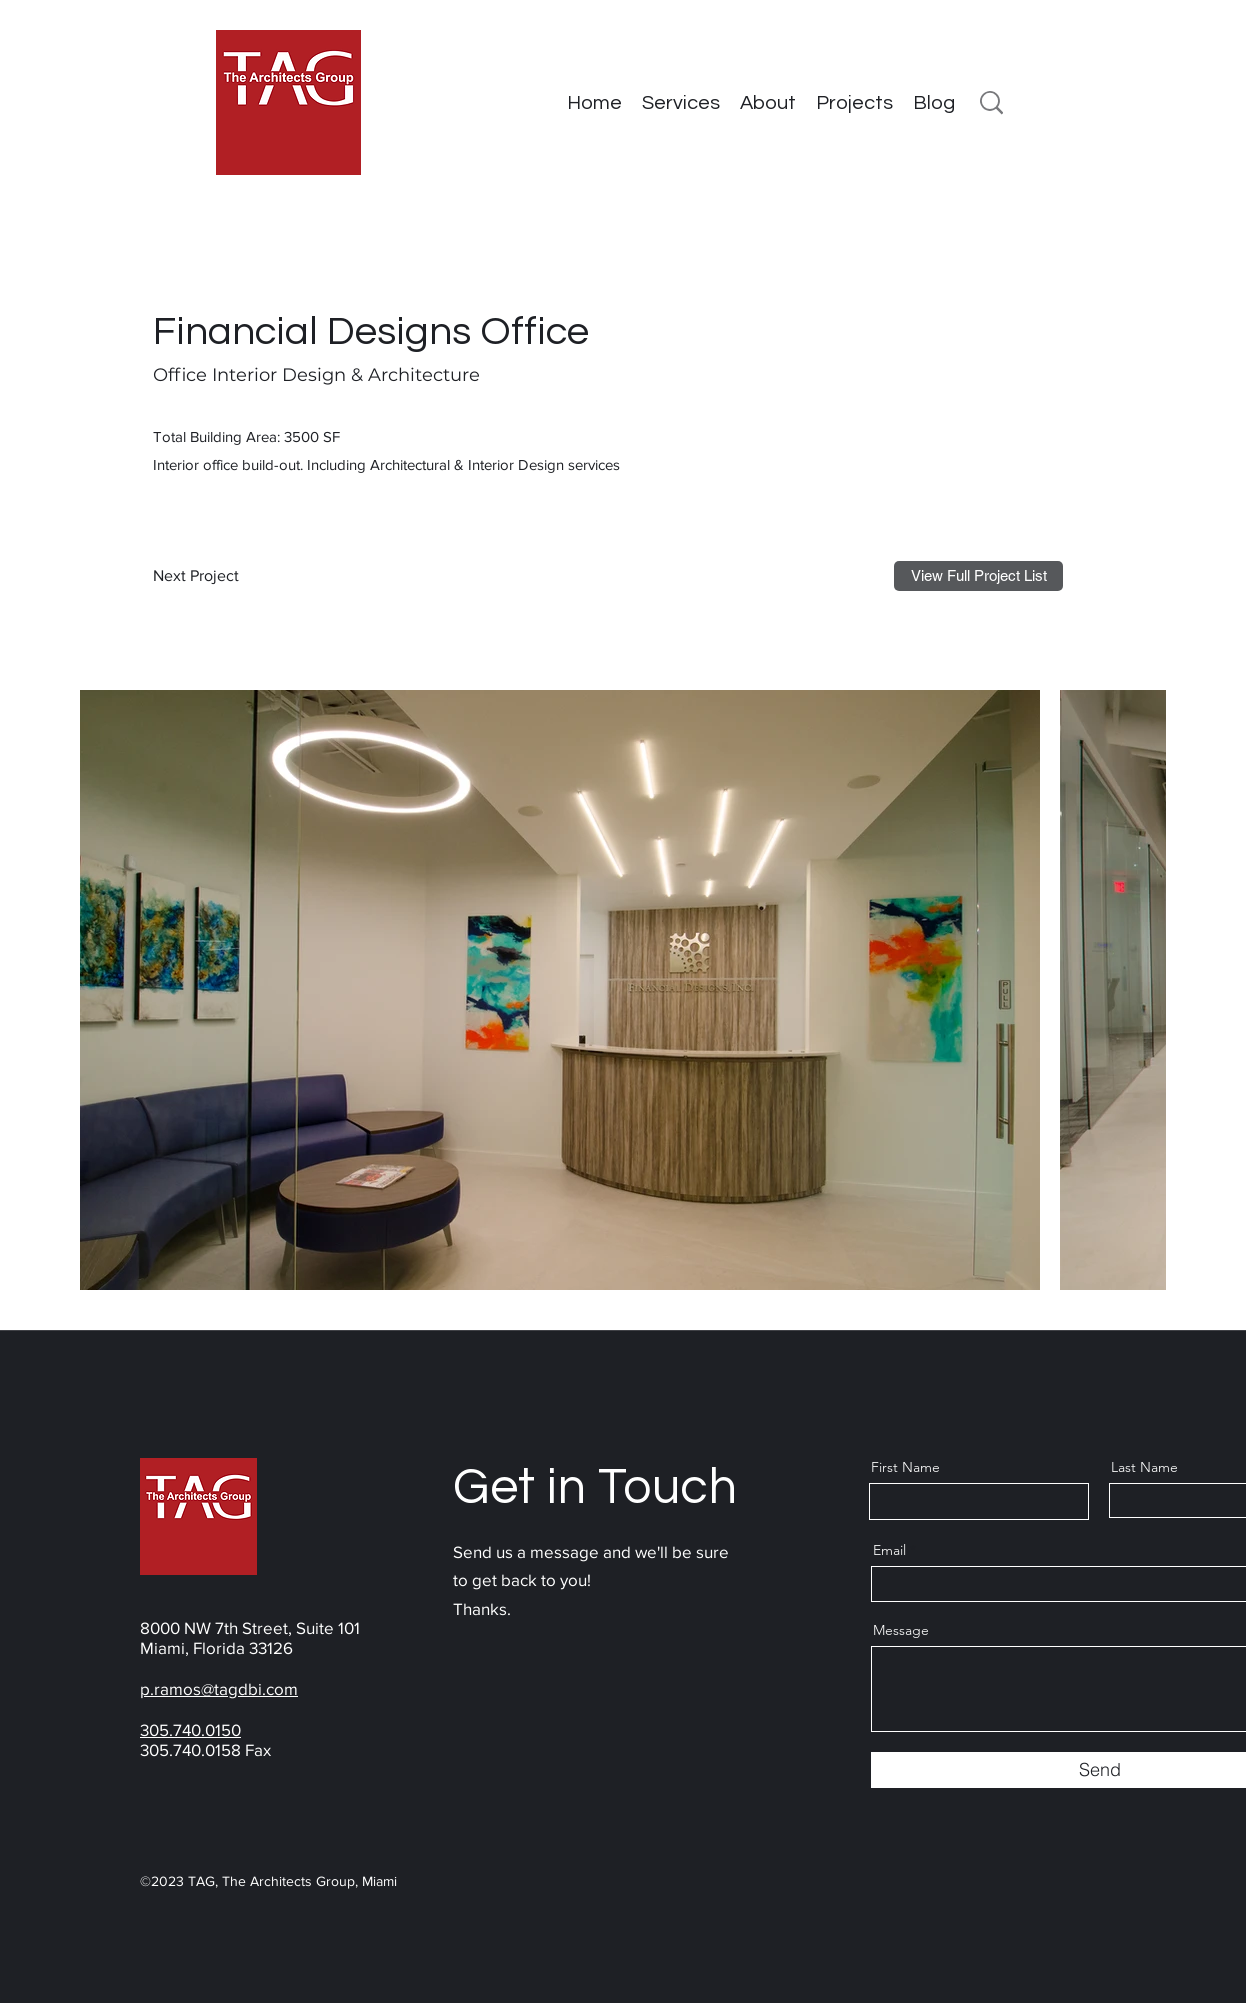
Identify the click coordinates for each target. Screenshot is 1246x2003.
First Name (905, 1467)
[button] (854, 103)
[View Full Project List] (978, 576)
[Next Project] (201, 576)
